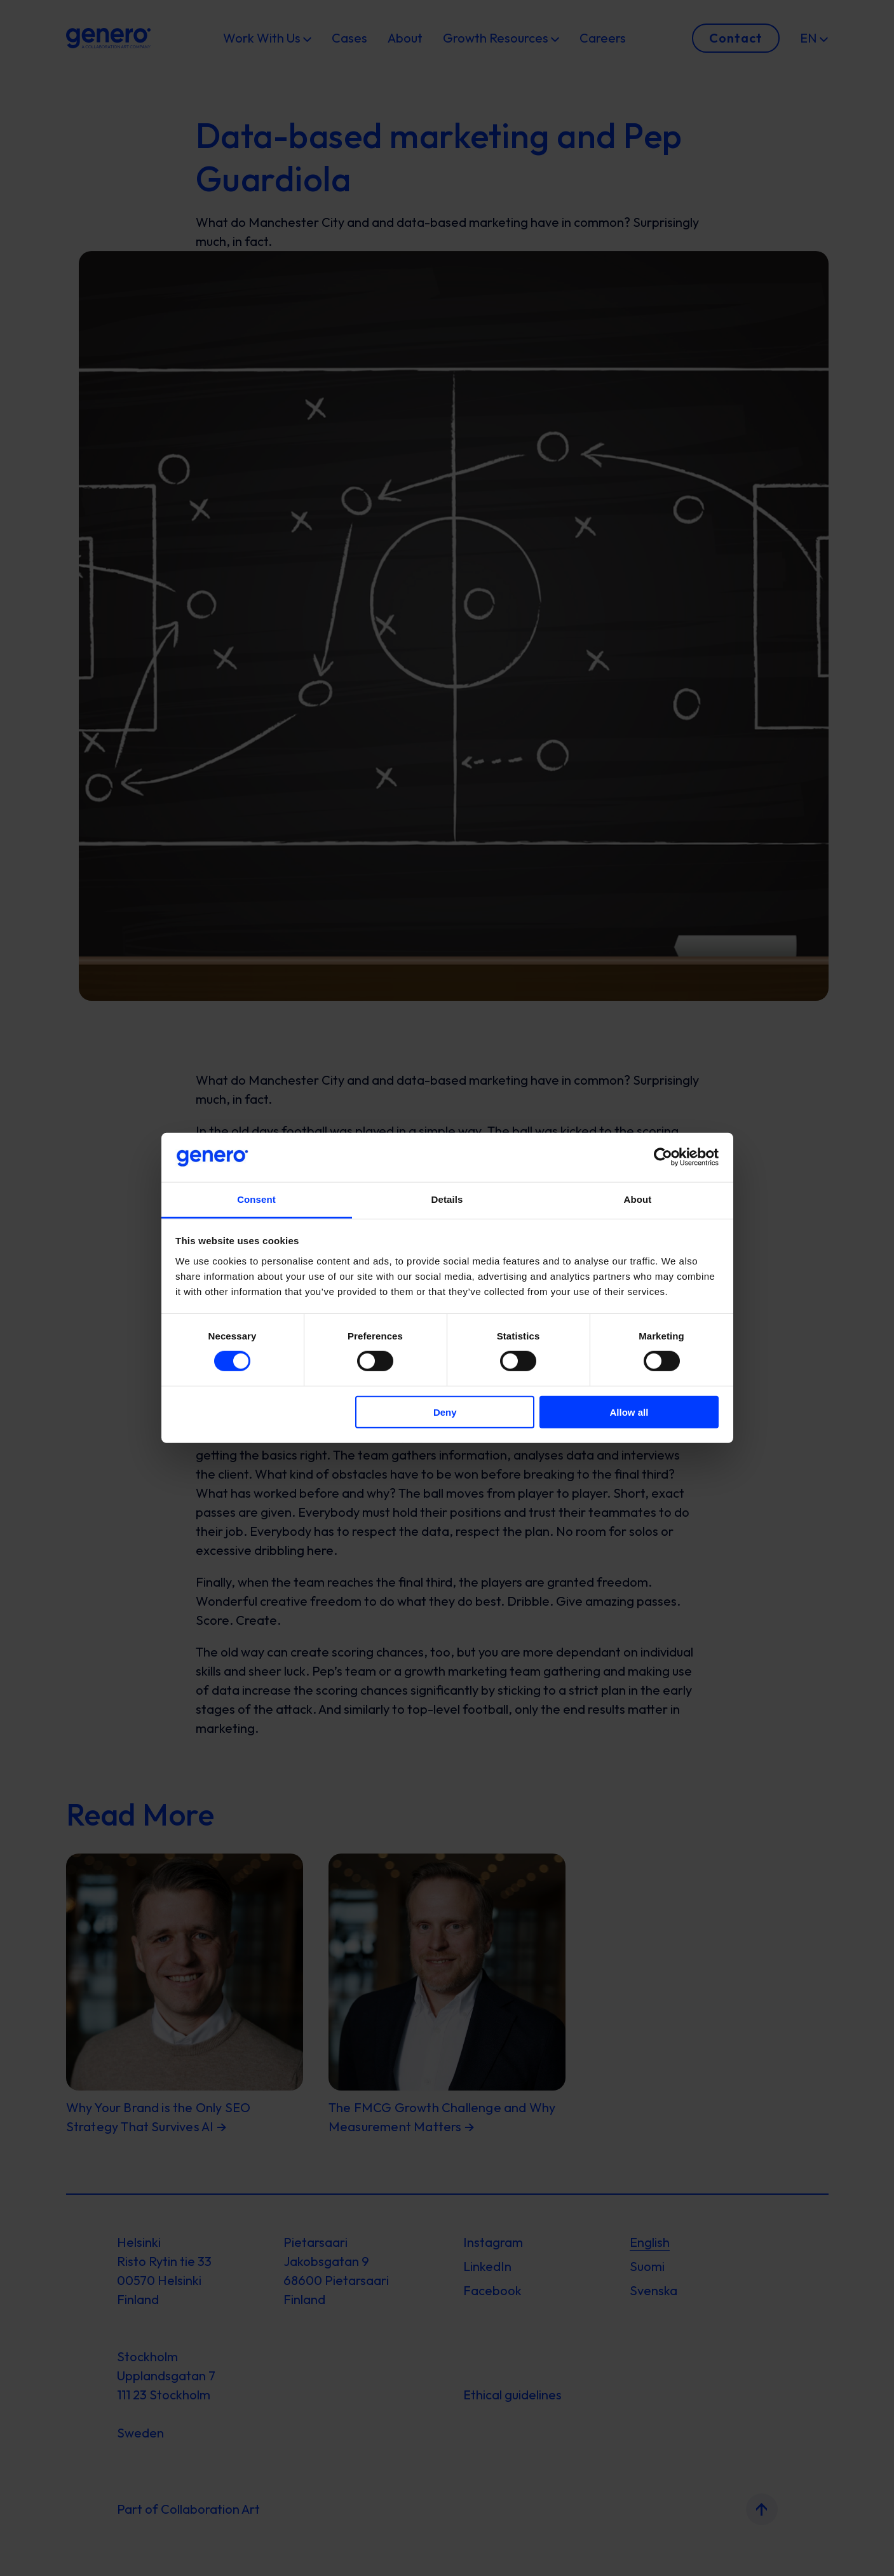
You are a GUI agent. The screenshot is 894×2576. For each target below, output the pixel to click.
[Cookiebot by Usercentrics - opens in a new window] (663, 1157)
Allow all (629, 1411)
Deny (445, 1411)
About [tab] (638, 1199)
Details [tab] (447, 1199)
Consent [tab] (256, 1199)
